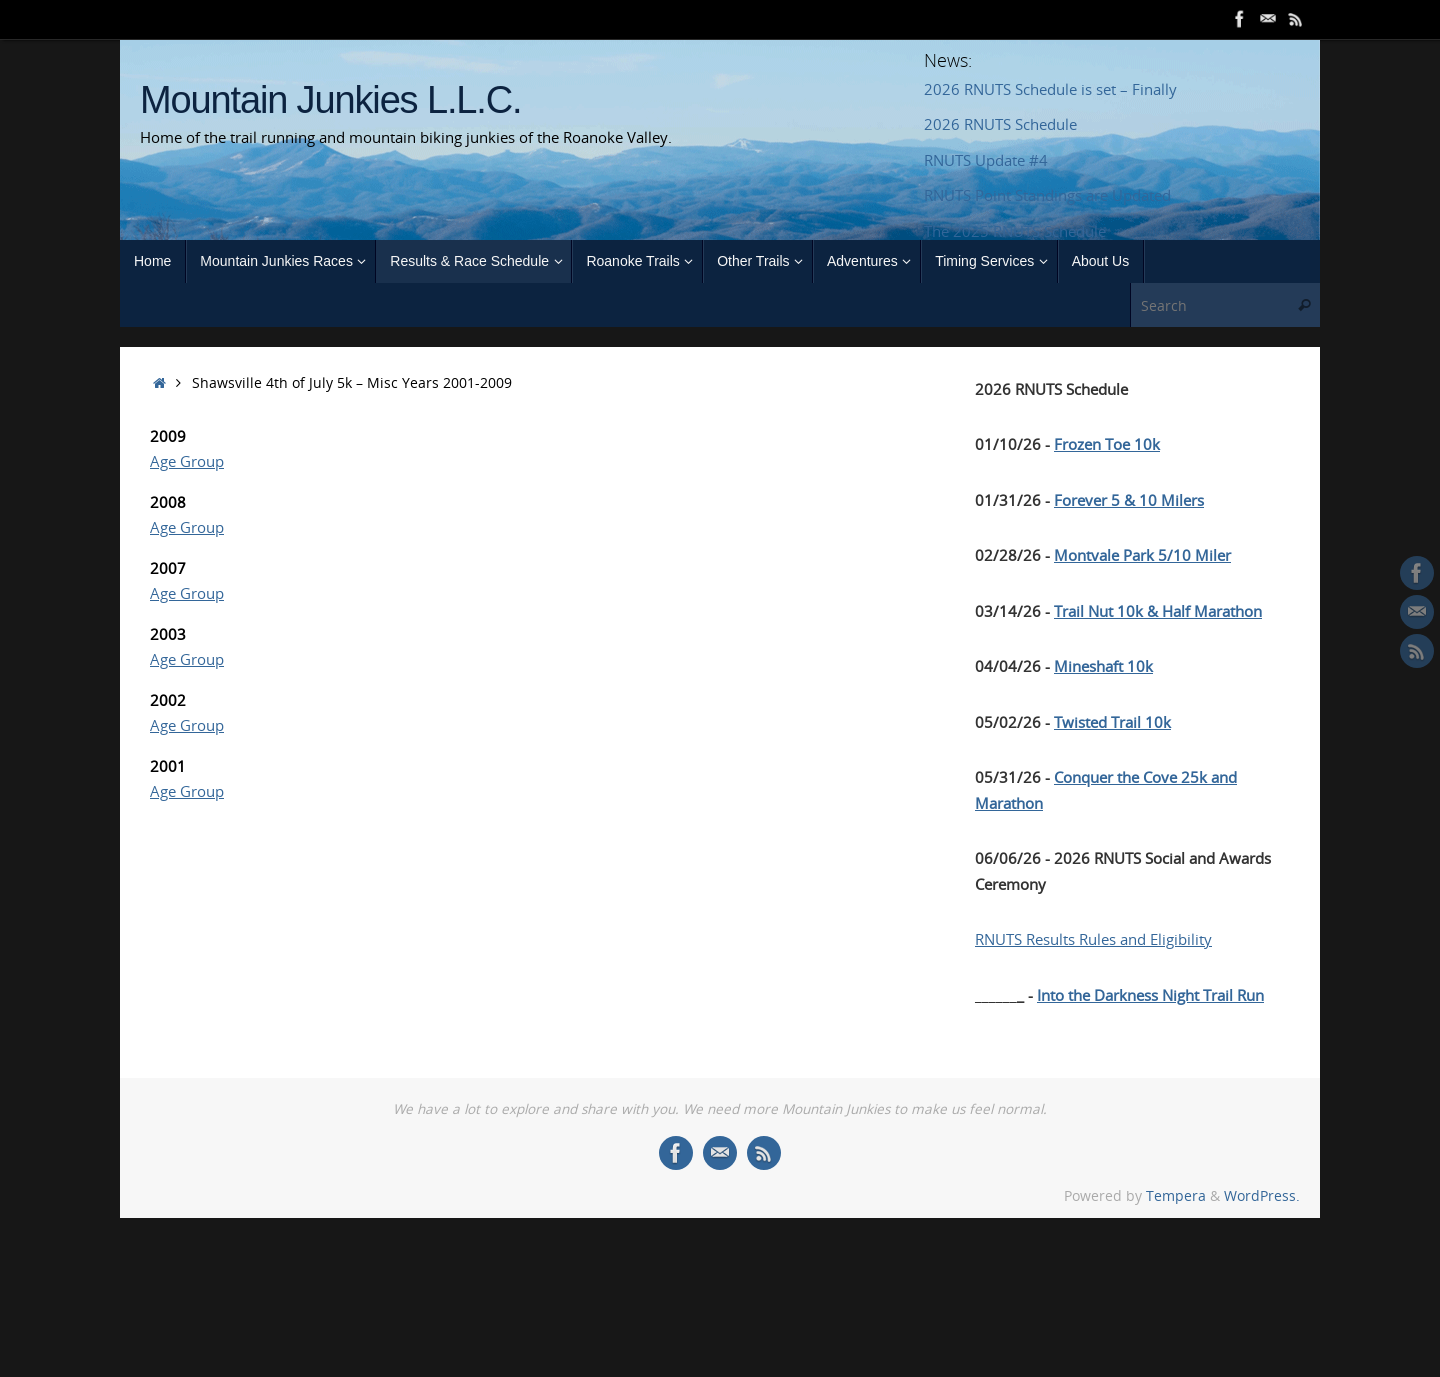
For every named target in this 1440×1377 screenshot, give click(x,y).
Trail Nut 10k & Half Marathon (1158, 611)
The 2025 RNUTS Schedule (1015, 231)
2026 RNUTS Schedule (1000, 124)
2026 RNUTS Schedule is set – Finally (1050, 89)
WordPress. (1262, 1196)
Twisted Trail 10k (1112, 722)
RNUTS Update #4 (986, 160)
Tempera (1176, 1196)
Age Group (187, 461)
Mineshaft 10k (1103, 666)
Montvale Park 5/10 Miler (1142, 555)
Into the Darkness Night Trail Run (1150, 995)
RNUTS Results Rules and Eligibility (1093, 939)
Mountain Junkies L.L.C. (330, 100)
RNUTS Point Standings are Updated (1047, 195)
